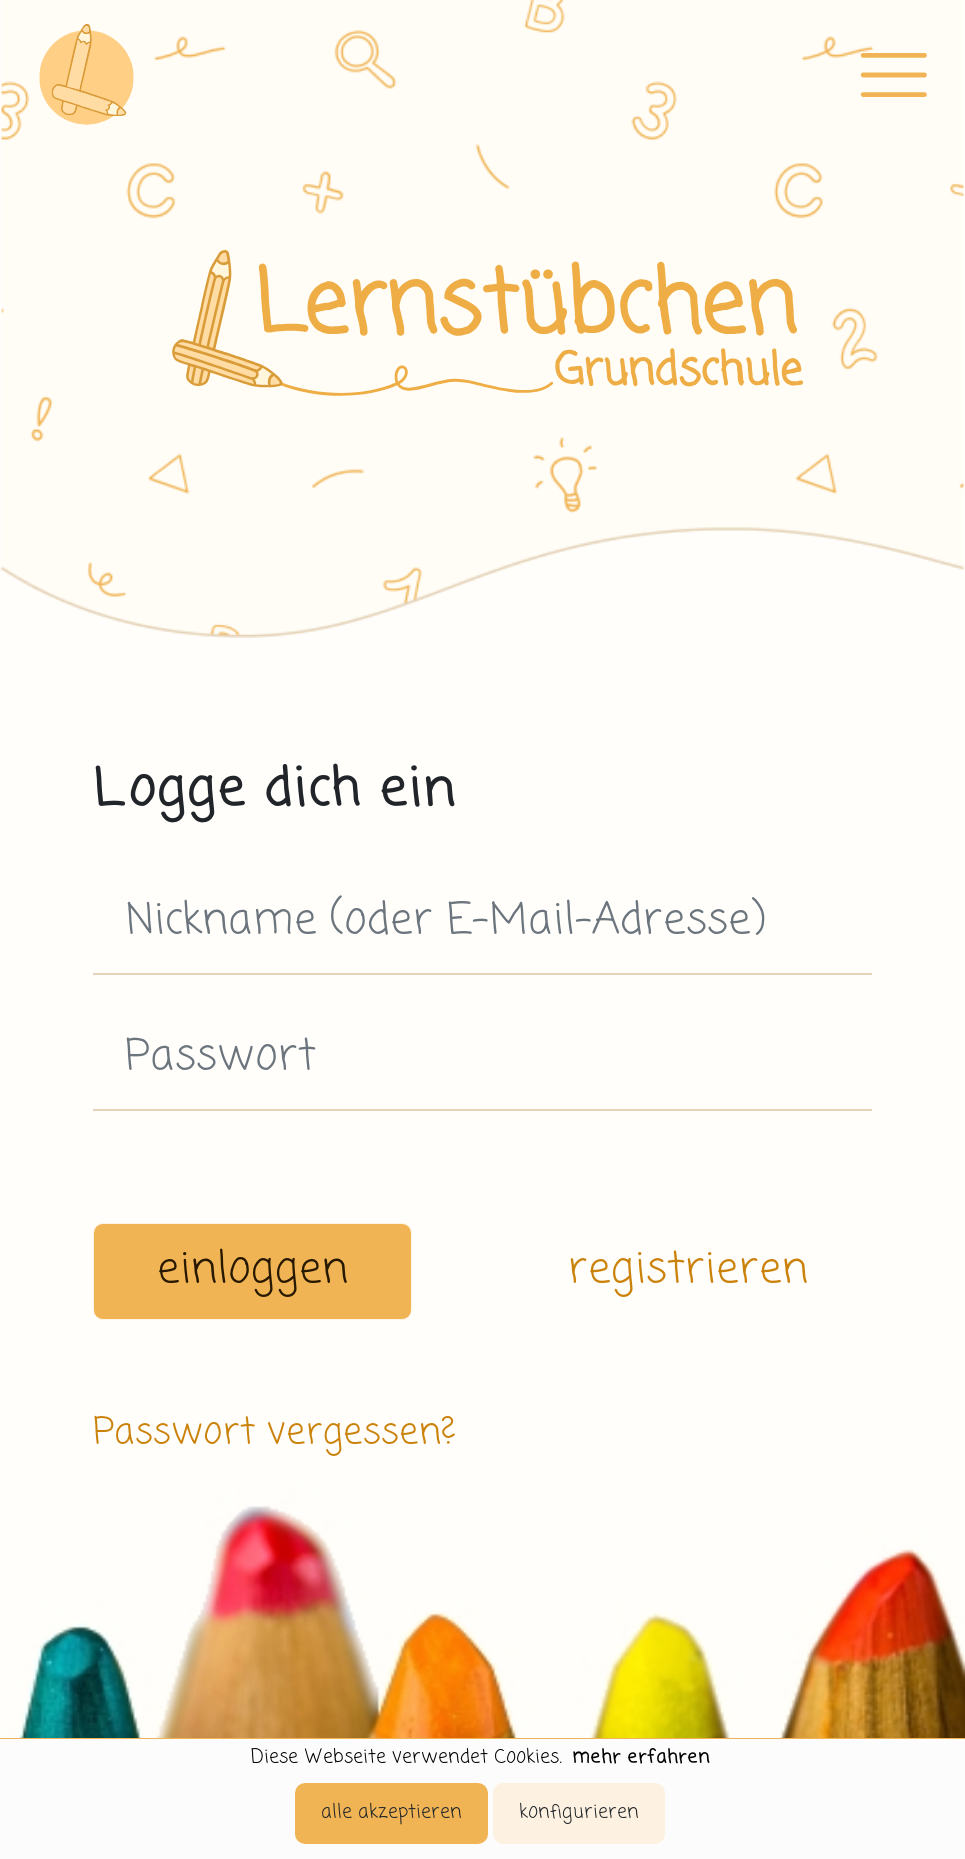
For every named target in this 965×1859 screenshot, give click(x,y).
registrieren (688, 1271)
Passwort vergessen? (274, 1433)
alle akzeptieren (391, 1812)
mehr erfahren (641, 1757)
